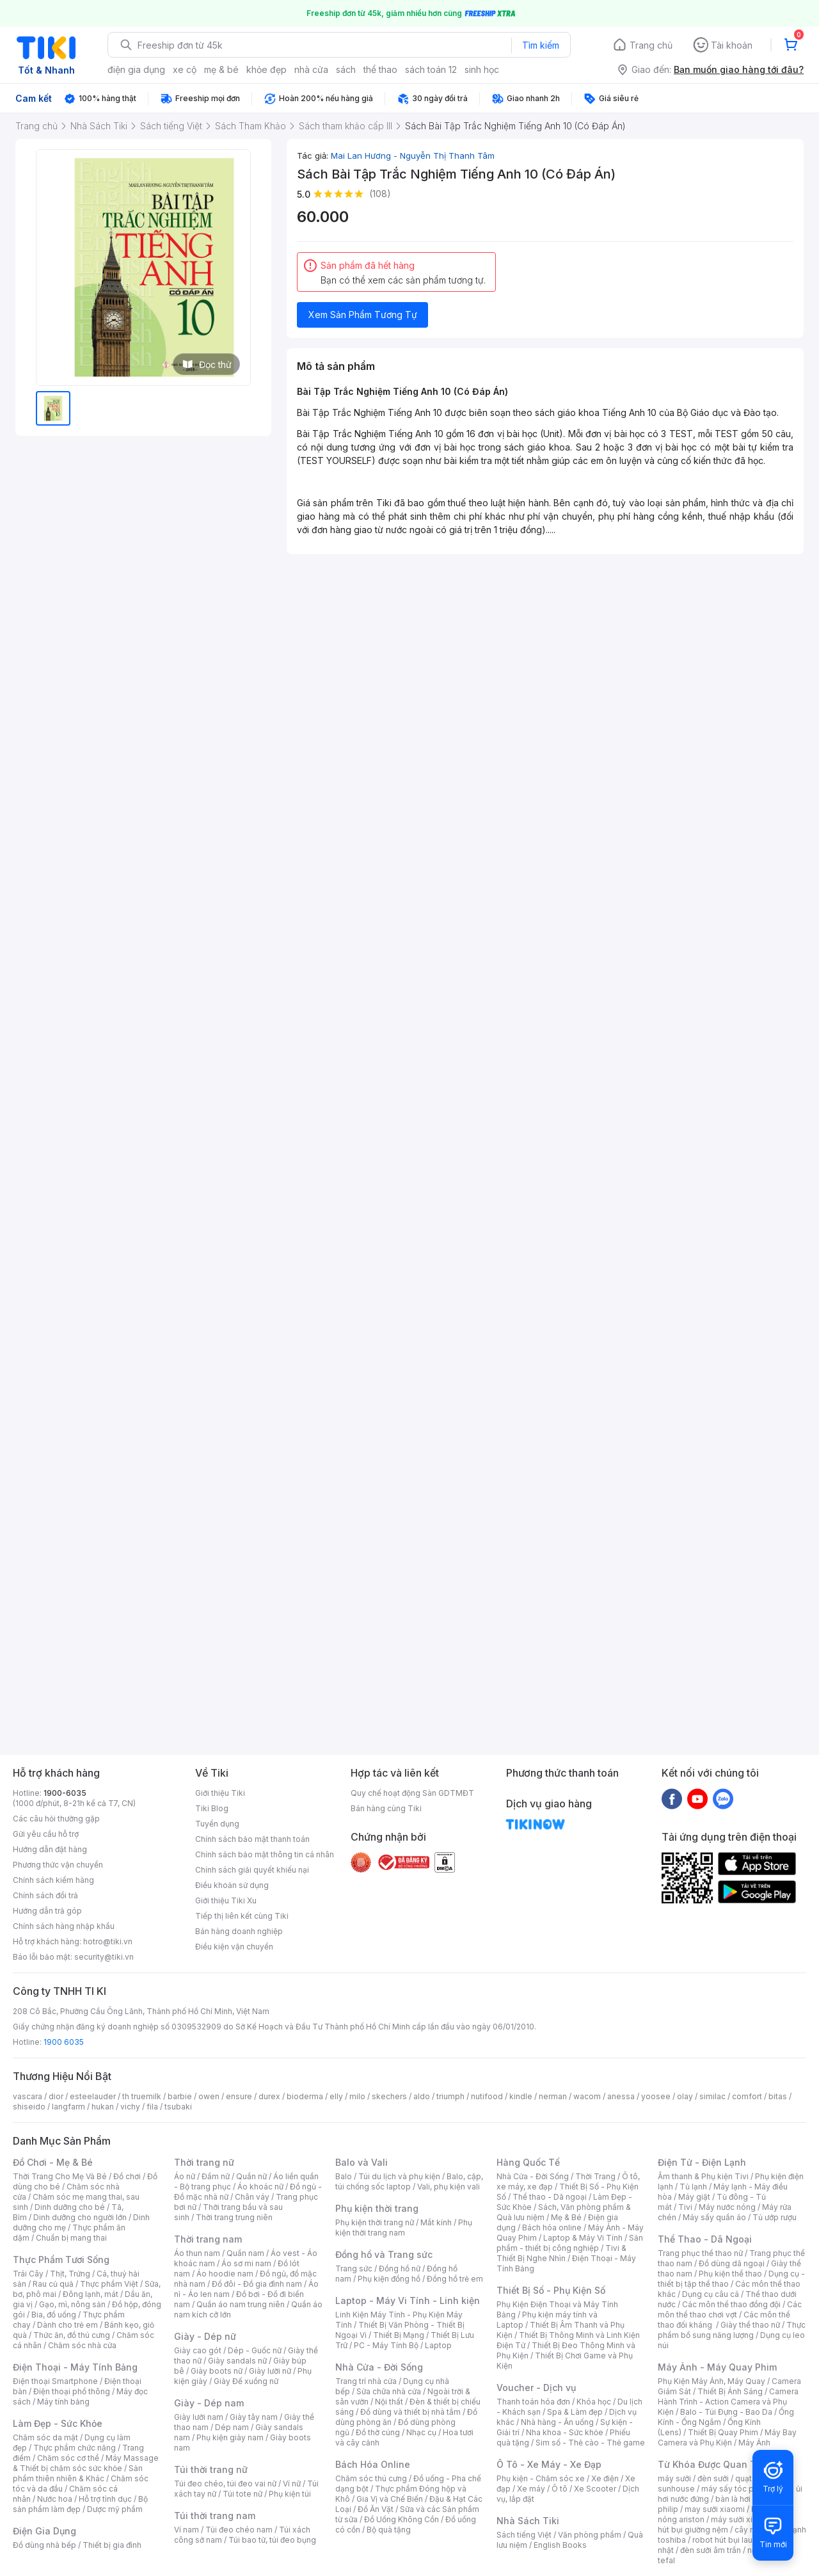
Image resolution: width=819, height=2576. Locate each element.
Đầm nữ (216, 2176)
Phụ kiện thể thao (730, 2273)
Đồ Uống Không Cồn (401, 2519)
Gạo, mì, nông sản (72, 2304)
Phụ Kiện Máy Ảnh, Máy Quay (711, 2381)
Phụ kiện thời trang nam (403, 2227)
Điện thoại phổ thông (71, 2391)
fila (152, 2106)
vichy (130, 2106)
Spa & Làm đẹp (575, 2412)
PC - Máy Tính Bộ (386, 2345)
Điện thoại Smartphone (55, 2381)
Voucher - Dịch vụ (536, 2387)
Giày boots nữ (217, 2371)
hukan (102, 2106)
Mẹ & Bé (566, 2217)
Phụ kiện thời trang (376, 2208)
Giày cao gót (197, 2350)
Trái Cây (28, 2273)
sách (346, 69)
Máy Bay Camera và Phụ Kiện (727, 2437)
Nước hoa (54, 2499)
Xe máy (531, 2488)
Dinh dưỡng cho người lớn (80, 2217)
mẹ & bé (221, 69)
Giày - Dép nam (209, 2402)
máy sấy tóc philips (737, 2488)
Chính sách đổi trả (45, 1895)
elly (336, 2096)
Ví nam (186, 2529)
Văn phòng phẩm (589, 2535)
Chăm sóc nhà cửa (82, 2345)
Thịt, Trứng (70, 2273)
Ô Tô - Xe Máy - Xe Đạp (549, 2464)
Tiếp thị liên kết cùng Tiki (242, 1916)
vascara (27, 2096)
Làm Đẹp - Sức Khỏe (57, 2423)
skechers (389, 2096)
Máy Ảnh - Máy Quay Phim (717, 2367)
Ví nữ (292, 2483)
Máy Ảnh (754, 2442)
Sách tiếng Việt (524, 2535)
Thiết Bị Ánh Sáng (730, 2391)
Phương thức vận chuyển (58, 1864)
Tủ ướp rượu (774, 2217)
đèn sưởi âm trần (710, 2550)
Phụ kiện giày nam (230, 2437)
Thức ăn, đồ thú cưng (71, 2335)
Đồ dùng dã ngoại (732, 2263)
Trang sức (353, 2268)
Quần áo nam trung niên (240, 2304)
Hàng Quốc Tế (528, 2162)
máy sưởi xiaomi (741, 2519)
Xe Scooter (595, 2488)
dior (56, 2096)
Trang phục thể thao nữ (700, 2253)
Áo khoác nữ (260, 2186)
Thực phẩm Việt (109, 2284)
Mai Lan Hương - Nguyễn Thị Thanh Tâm (413, 155)
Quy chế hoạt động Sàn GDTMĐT (412, 1793)
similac (712, 2096)
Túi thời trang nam (214, 2515)
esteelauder (93, 2096)
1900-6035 (65, 1793)
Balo (343, 2176)
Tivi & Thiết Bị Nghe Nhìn (561, 2253)
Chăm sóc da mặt (45, 2437)
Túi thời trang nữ (211, 2469)
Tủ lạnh (693, 2186)
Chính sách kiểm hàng (53, 1880)
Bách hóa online (552, 2227)
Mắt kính (436, 2222)
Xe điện (605, 2478)
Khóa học (593, 2401)
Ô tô (560, 2488)
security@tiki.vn (104, 1957)
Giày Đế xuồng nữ (246, 2381)
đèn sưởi (713, 2478)
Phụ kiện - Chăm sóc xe (541, 2478)
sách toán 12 (431, 69)
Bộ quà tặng (389, 2529)
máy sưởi (674, 2478)
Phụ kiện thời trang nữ (374, 2222)
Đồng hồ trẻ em (455, 2279)
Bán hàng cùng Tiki (386, 1808)
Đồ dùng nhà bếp (44, 2545)
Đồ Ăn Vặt (376, 2509)
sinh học (482, 69)
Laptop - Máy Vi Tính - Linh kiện (407, 2300)
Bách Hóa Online (372, 2464)
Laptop (438, 2345)
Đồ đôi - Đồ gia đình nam (257, 2284)
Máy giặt (694, 2197)
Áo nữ (184, 2176)
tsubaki (178, 2106)
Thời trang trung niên (234, 2217)
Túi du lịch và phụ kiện (399, 2176)
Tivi (685, 2207)
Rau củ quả (53, 2284)
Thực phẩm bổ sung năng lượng (732, 2330)
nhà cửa (311, 69)
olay (685, 2096)
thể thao (380, 69)
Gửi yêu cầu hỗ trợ (46, 1834)
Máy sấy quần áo (714, 2217)
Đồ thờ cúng (378, 2432)
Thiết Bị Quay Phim (723, 2432)
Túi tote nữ (242, 2494)
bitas (777, 2096)
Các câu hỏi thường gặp (56, 1818)
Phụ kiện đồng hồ (389, 2279)
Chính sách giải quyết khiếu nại (252, 1870)
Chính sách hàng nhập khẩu (64, 1926)
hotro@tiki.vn (107, 1941)
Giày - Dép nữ (205, 2336)
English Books (560, 2545)
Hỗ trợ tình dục (105, 2499)
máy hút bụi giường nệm (725, 2524)
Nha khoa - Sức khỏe (564, 2432)
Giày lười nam (198, 2417)
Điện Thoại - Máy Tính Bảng (75, 2367)
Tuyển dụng (217, 1823)
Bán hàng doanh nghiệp (239, 1931)
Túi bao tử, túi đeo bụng (272, 2540)
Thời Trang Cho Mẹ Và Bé (60, 2176)
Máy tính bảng (63, 2401)
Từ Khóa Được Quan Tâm (713, 2464)
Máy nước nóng (727, 2207)
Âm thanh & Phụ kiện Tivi (703, 2176)
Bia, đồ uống (53, 2314)
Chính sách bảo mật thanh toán (252, 1839)
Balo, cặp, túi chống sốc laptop (409, 2181)
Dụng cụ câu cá (710, 2294)
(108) (380, 193)
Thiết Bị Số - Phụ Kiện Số (551, 2290)
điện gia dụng (136, 69)
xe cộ (184, 69)
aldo (421, 2096)
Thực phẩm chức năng (74, 2447)
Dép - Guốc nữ (255, 2350)
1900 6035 (64, 2042)
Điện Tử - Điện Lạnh (702, 2162)
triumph (450, 2096)
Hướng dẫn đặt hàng (50, 1849)
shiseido (29, 2106)
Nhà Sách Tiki (528, 2520)
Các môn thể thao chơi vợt (730, 2309)
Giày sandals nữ (237, 2360)
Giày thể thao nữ (750, 2325)
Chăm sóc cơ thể (68, 2458)
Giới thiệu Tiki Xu (226, 1900)
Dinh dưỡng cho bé (70, 2207)
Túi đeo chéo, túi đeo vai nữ (225, 2483)
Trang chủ (651, 45)
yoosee (656, 2096)
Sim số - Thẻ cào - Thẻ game (590, 2442)
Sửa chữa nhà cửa (388, 2391)
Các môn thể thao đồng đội (731, 2304)
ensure (239, 2096)
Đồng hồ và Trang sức (384, 2254)
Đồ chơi (127, 2176)
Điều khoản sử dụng (232, 1885)
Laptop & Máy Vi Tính (583, 2238)
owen (208, 2096)
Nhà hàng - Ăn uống (557, 2422)
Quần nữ (251, 2176)
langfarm (68, 2106)
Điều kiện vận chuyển (234, 1946)
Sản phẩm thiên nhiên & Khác (78, 2473)
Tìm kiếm (540, 45)
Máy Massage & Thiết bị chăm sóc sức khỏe (86, 2463)
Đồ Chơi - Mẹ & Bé (53, 2162)
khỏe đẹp (266, 69)
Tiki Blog (211, 1808)
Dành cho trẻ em (67, 2325)
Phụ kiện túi (290, 2494)
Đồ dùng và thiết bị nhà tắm (410, 2412)
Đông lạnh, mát (90, 2294)
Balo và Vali (361, 2162)
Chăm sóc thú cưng (371, 2478)
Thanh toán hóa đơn (533, 2401)
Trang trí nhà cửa (366, 2381)
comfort (747, 2096)
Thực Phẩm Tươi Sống (61, 2259)
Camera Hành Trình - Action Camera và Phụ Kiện (728, 2402)
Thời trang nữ (204, 2162)
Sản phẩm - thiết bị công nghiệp (570, 2243)
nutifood (487, 2096)
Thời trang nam (208, 2239)
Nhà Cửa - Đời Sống (379, 2367)
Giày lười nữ (270, 2371)
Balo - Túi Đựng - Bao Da (726, 2412)
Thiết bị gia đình (112, 2545)
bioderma (305, 2096)
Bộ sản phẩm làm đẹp (80, 2504)
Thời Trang (595, 2176)
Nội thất (389, 2401)
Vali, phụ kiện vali (448, 2186)
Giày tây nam (254, 2417)
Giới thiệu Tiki (220, 1793)
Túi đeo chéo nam (239, 2529)
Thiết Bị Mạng (398, 2335)
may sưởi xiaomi (715, 2509)
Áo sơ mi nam (246, 2263)
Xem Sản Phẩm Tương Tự (362, 314)
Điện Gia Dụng (44, 2530)
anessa (621, 2096)
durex (269, 2096)
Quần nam (245, 2253)
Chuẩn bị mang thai (71, 2238)
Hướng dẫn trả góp (47, 1911)
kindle (520, 2096)
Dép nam (232, 2427)
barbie (180, 2096)
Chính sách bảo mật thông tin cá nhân (264, 1854)
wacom (587, 2096)
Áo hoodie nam (224, 2273)
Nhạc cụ (421, 2432)
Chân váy (252, 2197)
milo (357, 2096)
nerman (553, 2096)
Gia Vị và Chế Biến (389, 2499)
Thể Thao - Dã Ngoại (705, 2239)
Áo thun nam (197, 2253)
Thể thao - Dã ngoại (550, 2197)
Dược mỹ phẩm (115, 2509)
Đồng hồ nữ (399, 2268)
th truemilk (141, 2096)
